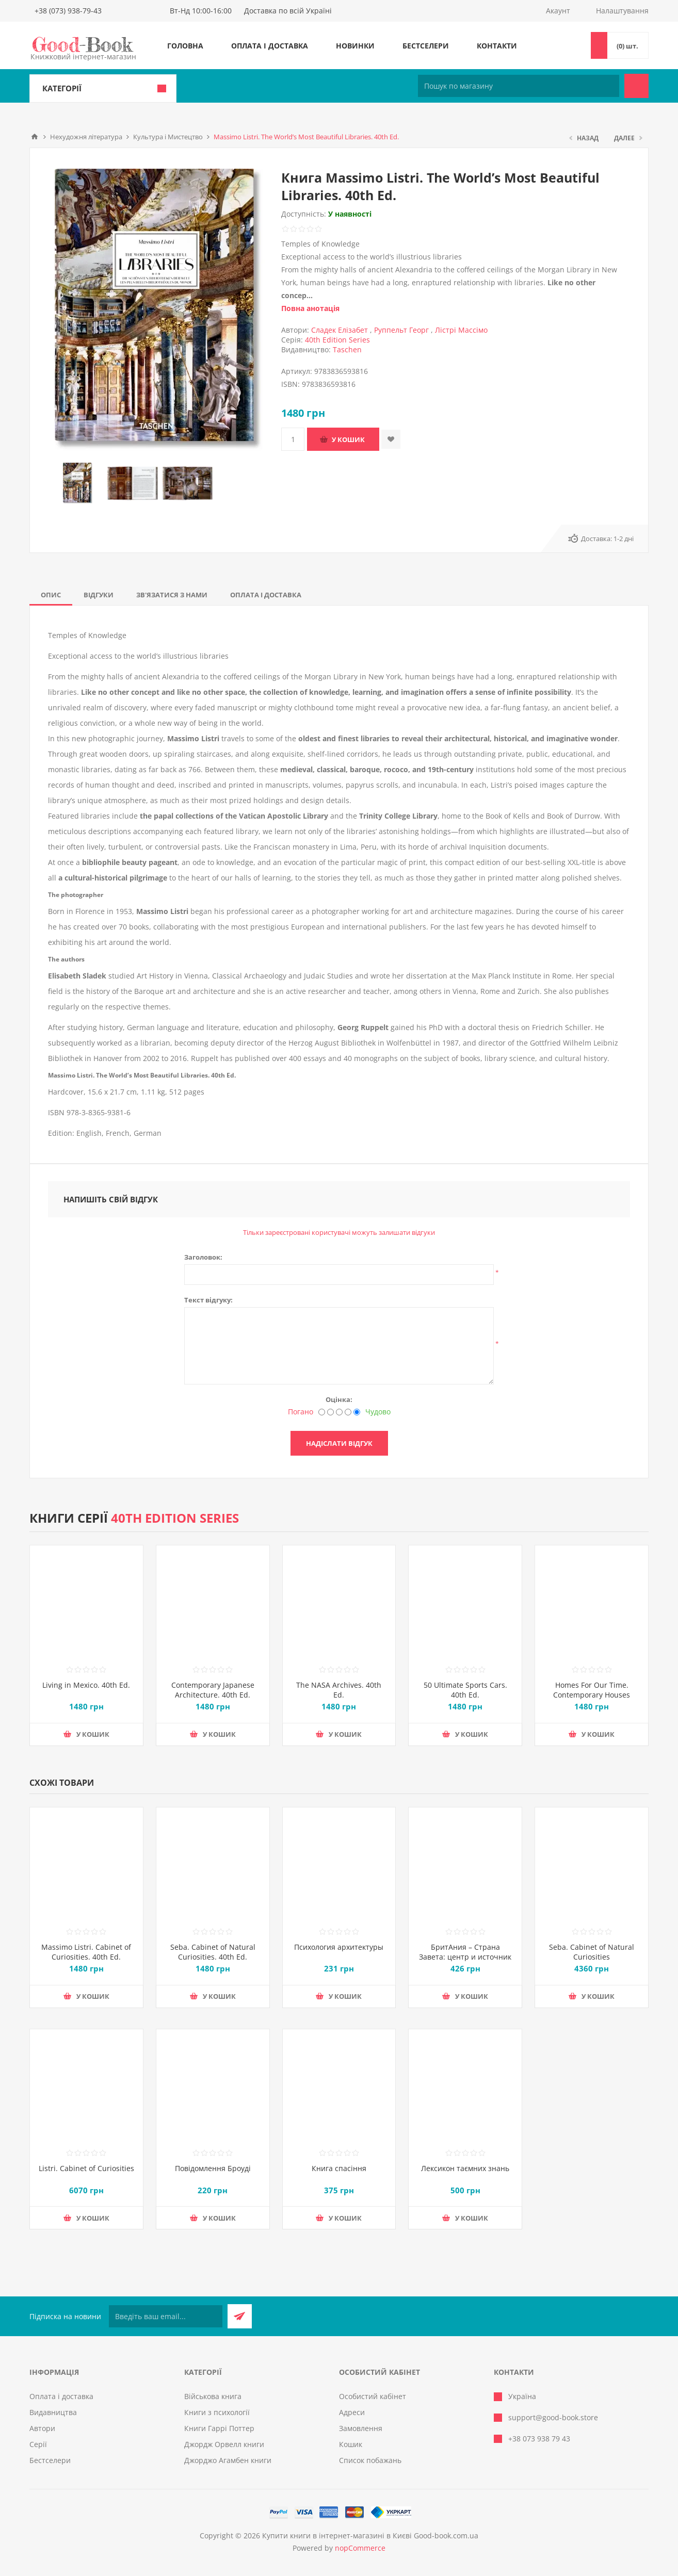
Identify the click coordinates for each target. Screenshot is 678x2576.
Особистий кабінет (372, 2396)
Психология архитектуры (338, 1947)
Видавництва (53, 2412)
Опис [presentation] (51, 594)
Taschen (347, 349)
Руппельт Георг (401, 330)
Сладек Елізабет (339, 330)
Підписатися (240, 2316)
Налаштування (622, 10)
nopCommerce (360, 2548)
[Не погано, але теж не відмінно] (339, 1412)
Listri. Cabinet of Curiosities (86, 2168)
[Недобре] (330, 1412)
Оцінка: (339, 1399)
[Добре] (348, 1412)
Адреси (352, 2412)
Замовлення (360, 2428)
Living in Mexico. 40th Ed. (86, 1685)
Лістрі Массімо (461, 330)
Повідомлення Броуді (213, 2168)
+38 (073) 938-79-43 (68, 10)
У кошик (348, 439)
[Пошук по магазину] (518, 86)
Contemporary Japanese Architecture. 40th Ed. (212, 1690)
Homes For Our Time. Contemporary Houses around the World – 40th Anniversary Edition (592, 1699)
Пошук (636, 86)
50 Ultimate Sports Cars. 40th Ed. (465, 1690)
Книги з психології (217, 2412)
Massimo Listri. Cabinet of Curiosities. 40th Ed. (86, 1952)
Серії (38, 2444)
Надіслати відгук (339, 1443)
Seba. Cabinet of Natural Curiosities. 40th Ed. (212, 1952)
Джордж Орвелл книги (224, 2444)
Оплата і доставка (269, 46)
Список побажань (370, 2460)
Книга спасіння (339, 2168)
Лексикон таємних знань (465, 2168)
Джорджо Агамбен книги (227, 2460)
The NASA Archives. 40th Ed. (338, 1690)
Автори (42, 2428)
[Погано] (321, 1412)
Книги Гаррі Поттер (219, 2428)
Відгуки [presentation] (99, 594)
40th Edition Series (337, 340)
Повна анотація (310, 308)
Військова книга (212, 2396)
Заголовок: (203, 1257)
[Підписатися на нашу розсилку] (165, 2316)
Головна (185, 46)
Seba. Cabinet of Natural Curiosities (591, 1952)
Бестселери (425, 46)
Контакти (497, 46)
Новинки (355, 46)
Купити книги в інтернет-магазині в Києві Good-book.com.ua (370, 2535)
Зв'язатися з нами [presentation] (171, 594)
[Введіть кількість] (292, 439)
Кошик (350, 2444)
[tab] (50, 595)
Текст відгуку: (208, 1300)
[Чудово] (356, 1412)
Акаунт (558, 10)
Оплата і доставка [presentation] (265, 594)
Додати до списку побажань (390, 439)
